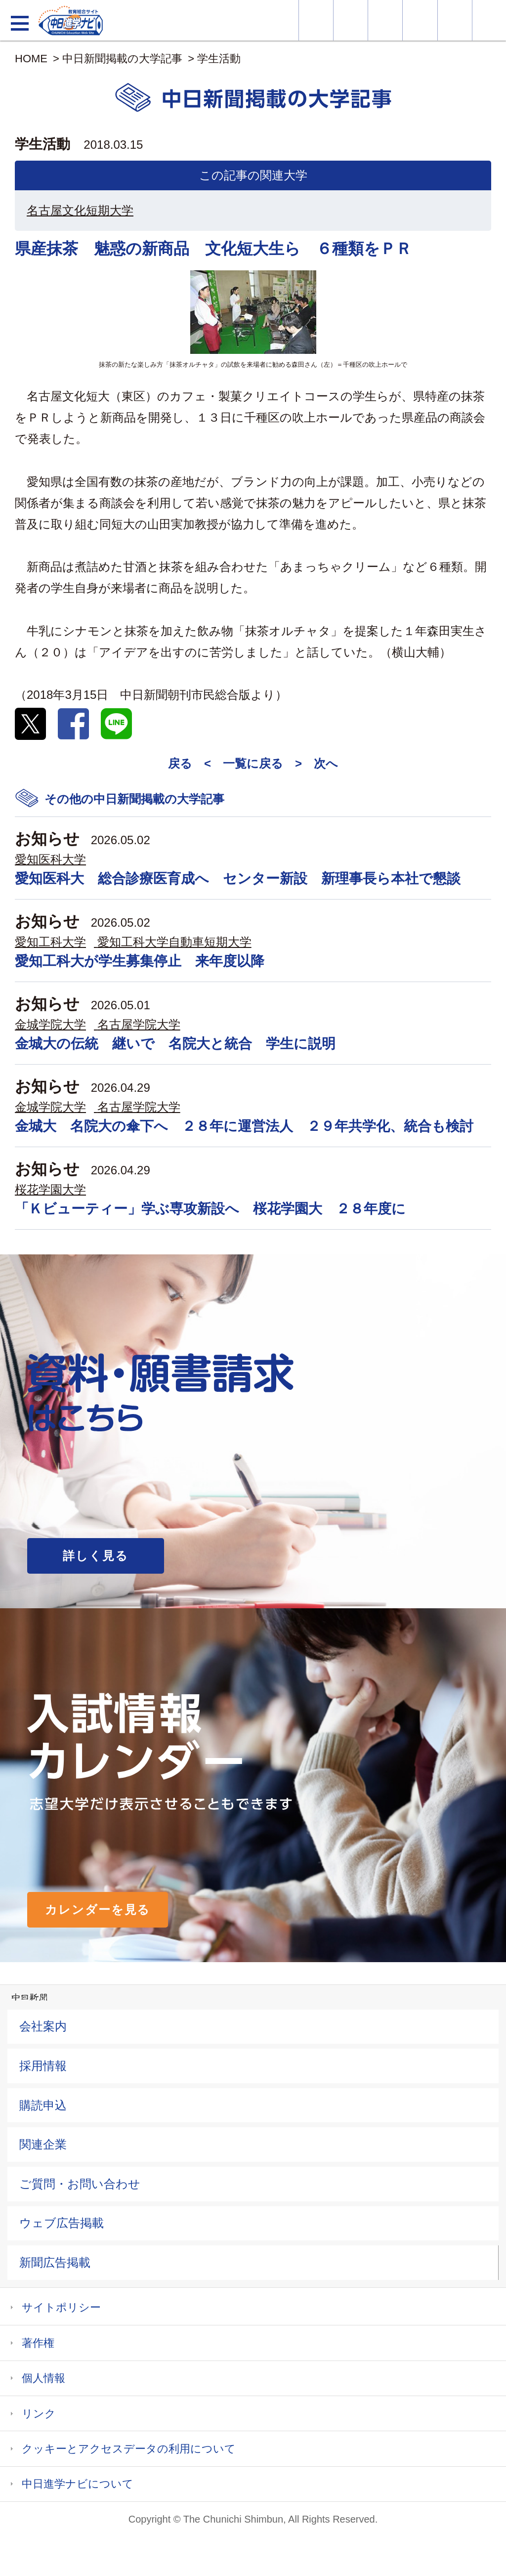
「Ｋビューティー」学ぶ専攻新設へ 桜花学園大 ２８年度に (210, 1208)
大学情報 (316, 20)
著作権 (38, 2343)
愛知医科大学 (50, 859)
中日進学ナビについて (77, 2484)
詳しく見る (95, 1555)
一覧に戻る (253, 763)
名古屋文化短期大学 (80, 210)
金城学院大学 (50, 1024)
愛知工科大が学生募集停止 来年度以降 (139, 961)
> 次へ (316, 763)
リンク (39, 2413)
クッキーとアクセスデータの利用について (129, 2449)
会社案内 (43, 2026)
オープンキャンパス (385, 20)
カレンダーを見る (97, 1909)
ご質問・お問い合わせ (79, 2183)
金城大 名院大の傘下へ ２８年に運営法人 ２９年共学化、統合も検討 (244, 1126)
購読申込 (43, 2105)
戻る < (189, 763)
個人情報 (43, 2378)
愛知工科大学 (50, 941)
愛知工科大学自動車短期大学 (174, 941)
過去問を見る (455, 20)
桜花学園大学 (50, 1189)
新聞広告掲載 (54, 2262)
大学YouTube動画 (489, 20)
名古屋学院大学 (138, 1024)
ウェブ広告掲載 (61, 2223)
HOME (31, 58)
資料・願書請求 (351, 20)
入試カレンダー (420, 20)
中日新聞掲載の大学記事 (122, 58)
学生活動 (219, 58)
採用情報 (43, 2065)
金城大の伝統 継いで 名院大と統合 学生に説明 (175, 1043)
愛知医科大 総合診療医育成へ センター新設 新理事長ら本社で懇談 (238, 878)
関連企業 (43, 2144)
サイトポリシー (61, 2307)
